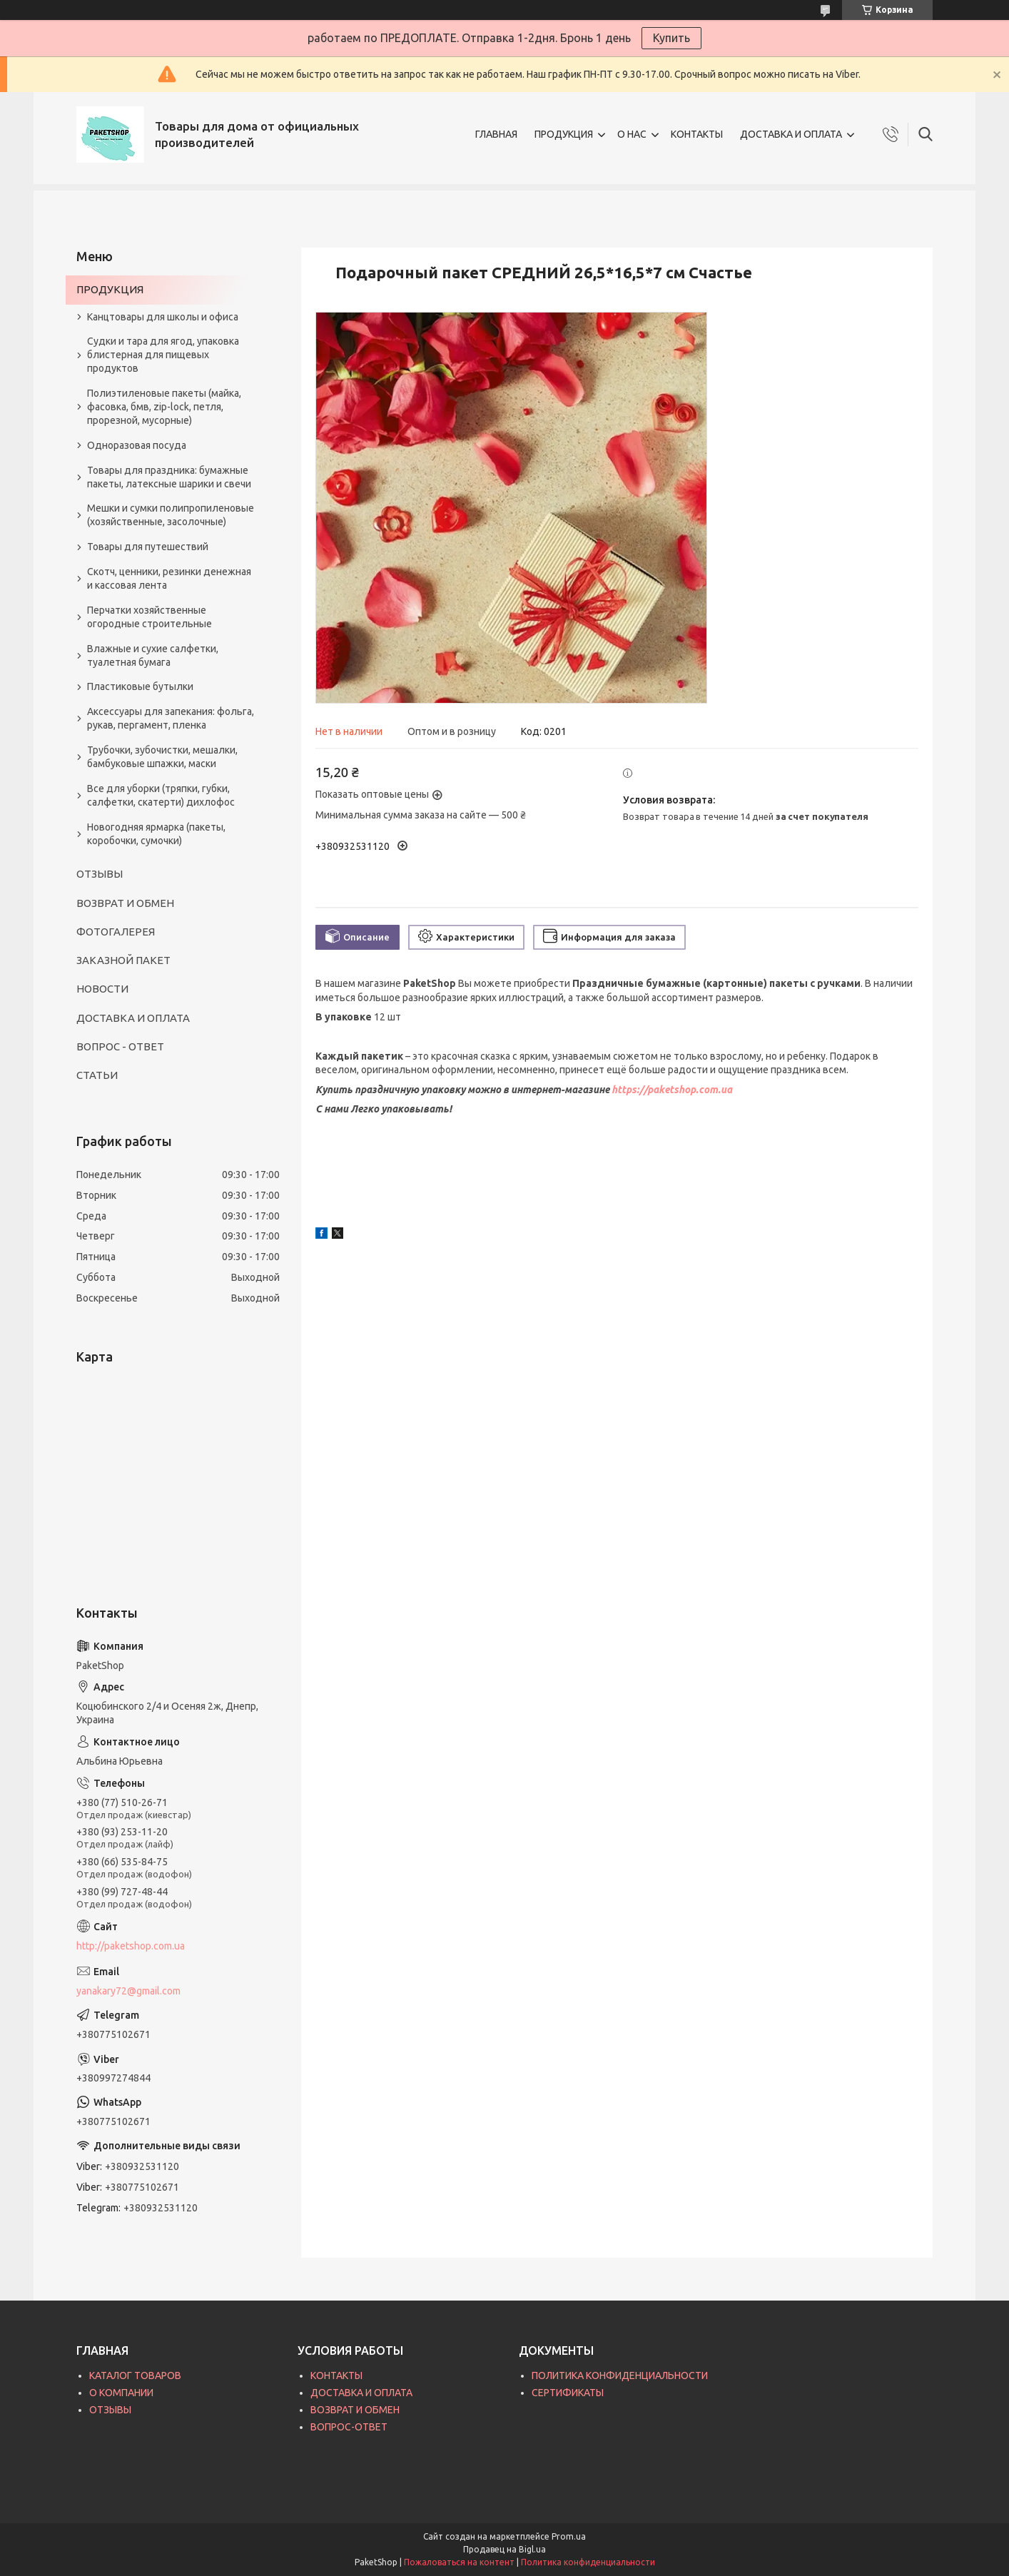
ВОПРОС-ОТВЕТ (348, 2427)
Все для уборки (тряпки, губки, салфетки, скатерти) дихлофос (161, 795)
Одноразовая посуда (136, 445)
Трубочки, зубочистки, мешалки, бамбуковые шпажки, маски (162, 756)
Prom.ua (569, 2536)
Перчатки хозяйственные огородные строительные (149, 616)
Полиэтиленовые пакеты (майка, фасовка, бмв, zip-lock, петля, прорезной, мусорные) (164, 406)
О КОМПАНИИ (121, 2392)
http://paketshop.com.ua (130, 1946)
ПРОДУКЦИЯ (563, 134)
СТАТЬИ (97, 1075)
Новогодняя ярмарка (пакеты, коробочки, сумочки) (156, 833)
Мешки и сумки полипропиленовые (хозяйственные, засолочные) (170, 514)
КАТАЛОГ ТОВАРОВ (135, 2375)
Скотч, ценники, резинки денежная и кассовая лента (169, 578)
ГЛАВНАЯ (496, 134)
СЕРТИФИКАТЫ (568, 2392)
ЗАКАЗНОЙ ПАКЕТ (123, 960)
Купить (671, 37)
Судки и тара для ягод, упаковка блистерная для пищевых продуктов (163, 354)
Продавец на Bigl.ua (504, 2549)
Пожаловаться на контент (459, 2562)
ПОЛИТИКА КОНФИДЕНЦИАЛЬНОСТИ (620, 2375)
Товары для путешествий (147, 546)
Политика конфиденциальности (588, 2562)
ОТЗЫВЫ (99, 874)
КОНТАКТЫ (697, 134)
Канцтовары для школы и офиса (162, 317)
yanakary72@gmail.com (128, 1991)
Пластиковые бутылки (140, 686)
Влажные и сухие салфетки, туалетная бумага (152, 655)
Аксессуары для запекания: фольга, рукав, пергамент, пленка (170, 718)
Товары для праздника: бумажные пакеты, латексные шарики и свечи (169, 477)
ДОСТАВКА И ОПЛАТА (791, 134)
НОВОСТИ (102, 989)
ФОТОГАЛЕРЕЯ (115, 932)
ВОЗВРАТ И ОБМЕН (125, 903)
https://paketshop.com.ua (672, 1089)
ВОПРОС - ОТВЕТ (120, 1046)
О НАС (632, 134)
